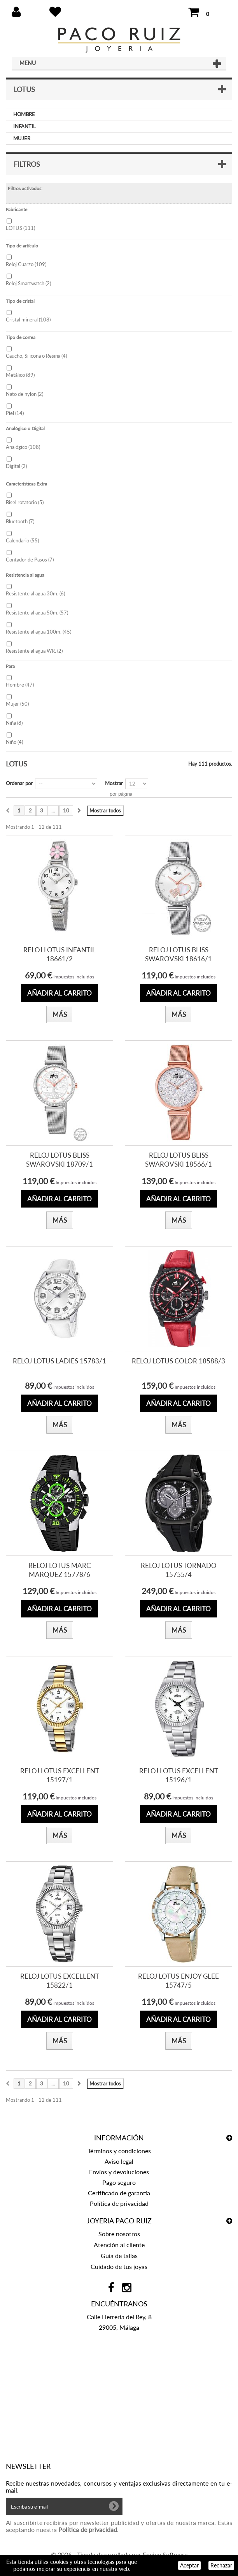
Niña (14, 723)
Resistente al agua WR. (34, 651)
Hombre (20, 685)
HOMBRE (24, 114)
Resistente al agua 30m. (35, 593)
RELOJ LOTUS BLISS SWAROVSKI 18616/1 (178, 954)
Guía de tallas (119, 2255)
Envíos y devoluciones (119, 2171)
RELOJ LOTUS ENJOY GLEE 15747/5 (178, 1980)
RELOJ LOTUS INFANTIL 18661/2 (59, 954)
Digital (16, 466)
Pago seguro (119, 2182)
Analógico (23, 447)
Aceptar (189, 2565)
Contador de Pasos (30, 559)
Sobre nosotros (119, 2233)
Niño (14, 742)
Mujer (17, 704)
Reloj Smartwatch (28, 283)
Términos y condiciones (119, 2150)
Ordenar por (19, 783)
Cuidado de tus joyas (119, 2266)
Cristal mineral (28, 319)
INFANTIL (24, 126)
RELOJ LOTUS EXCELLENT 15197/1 (59, 1775)
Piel (15, 413)
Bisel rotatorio (25, 502)
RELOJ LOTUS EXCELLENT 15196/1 (178, 1775)
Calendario (22, 540)
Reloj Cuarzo (26, 264)
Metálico (20, 375)
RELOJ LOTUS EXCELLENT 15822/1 (59, 1980)
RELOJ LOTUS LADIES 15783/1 (59, 1361)
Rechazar (221, 2565)
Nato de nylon (24, 394)
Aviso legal (119, 2161)
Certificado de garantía (119, 2192)
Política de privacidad (119, 2203)
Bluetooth (20, 521)
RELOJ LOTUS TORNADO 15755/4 (179, 1569)
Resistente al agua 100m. (38, 632)
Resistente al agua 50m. (37, 612)
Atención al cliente (119, 2244)
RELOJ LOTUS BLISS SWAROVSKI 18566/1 (178, 1159)
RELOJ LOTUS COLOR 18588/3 (178, 1361)
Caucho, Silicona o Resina (36, 356)
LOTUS (20, 228)
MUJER (21, 138)
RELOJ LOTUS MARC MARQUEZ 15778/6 (59, 1569)
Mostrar (114, 783)
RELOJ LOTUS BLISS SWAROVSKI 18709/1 (59, 1159)
